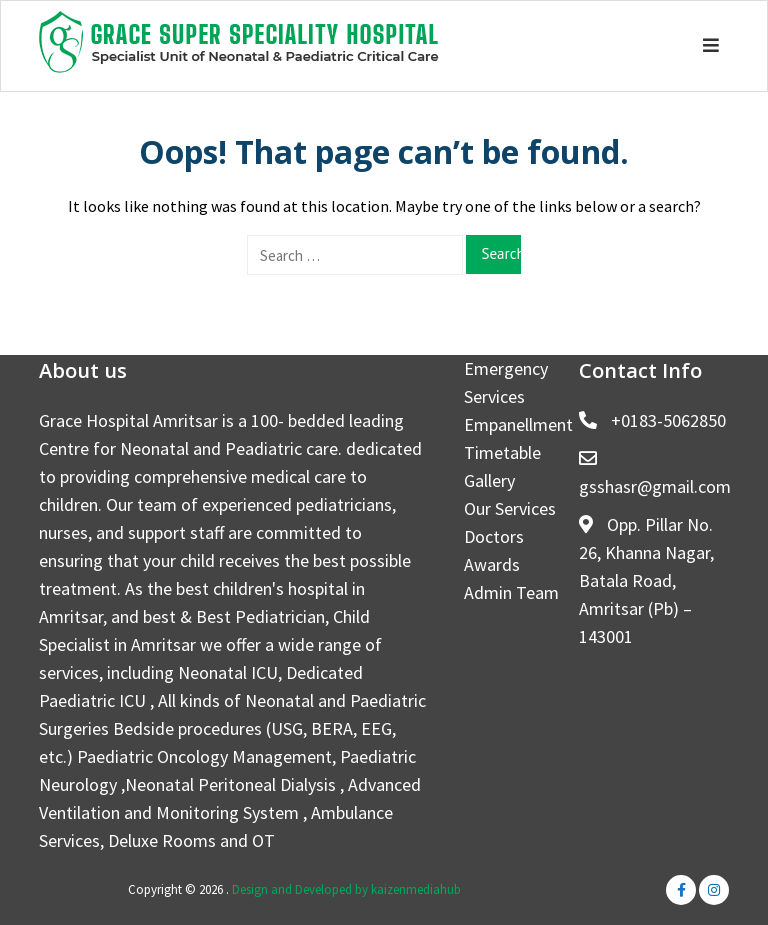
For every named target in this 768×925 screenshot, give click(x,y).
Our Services (510, 508)
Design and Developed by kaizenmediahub (346, 889)
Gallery (489, 480)
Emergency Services (506, 382)
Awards (492, 564)
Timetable (502, 452)
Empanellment (518, 424)
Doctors (494, 536)
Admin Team (511, 592)
